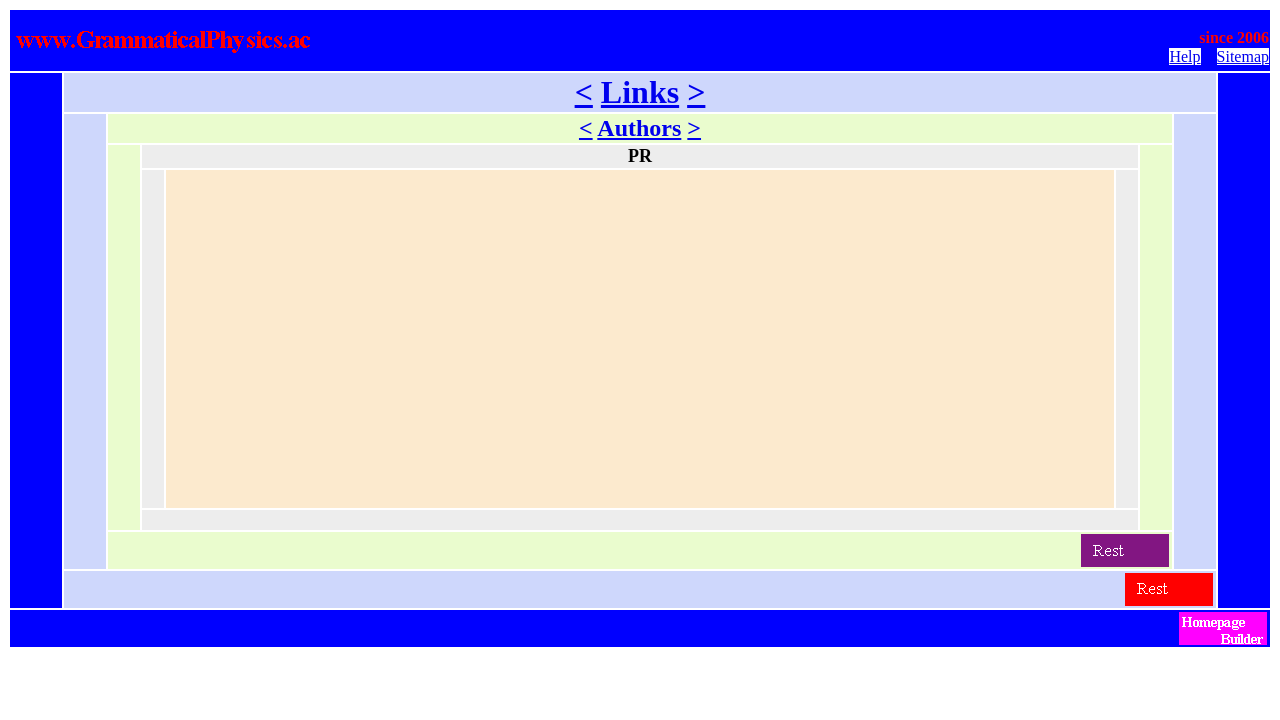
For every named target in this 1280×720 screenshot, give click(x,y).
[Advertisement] (640, 339)
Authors (639, 128)
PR (640, 156)
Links (640, 92)
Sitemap (1243, 56)
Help (1184, 56)
